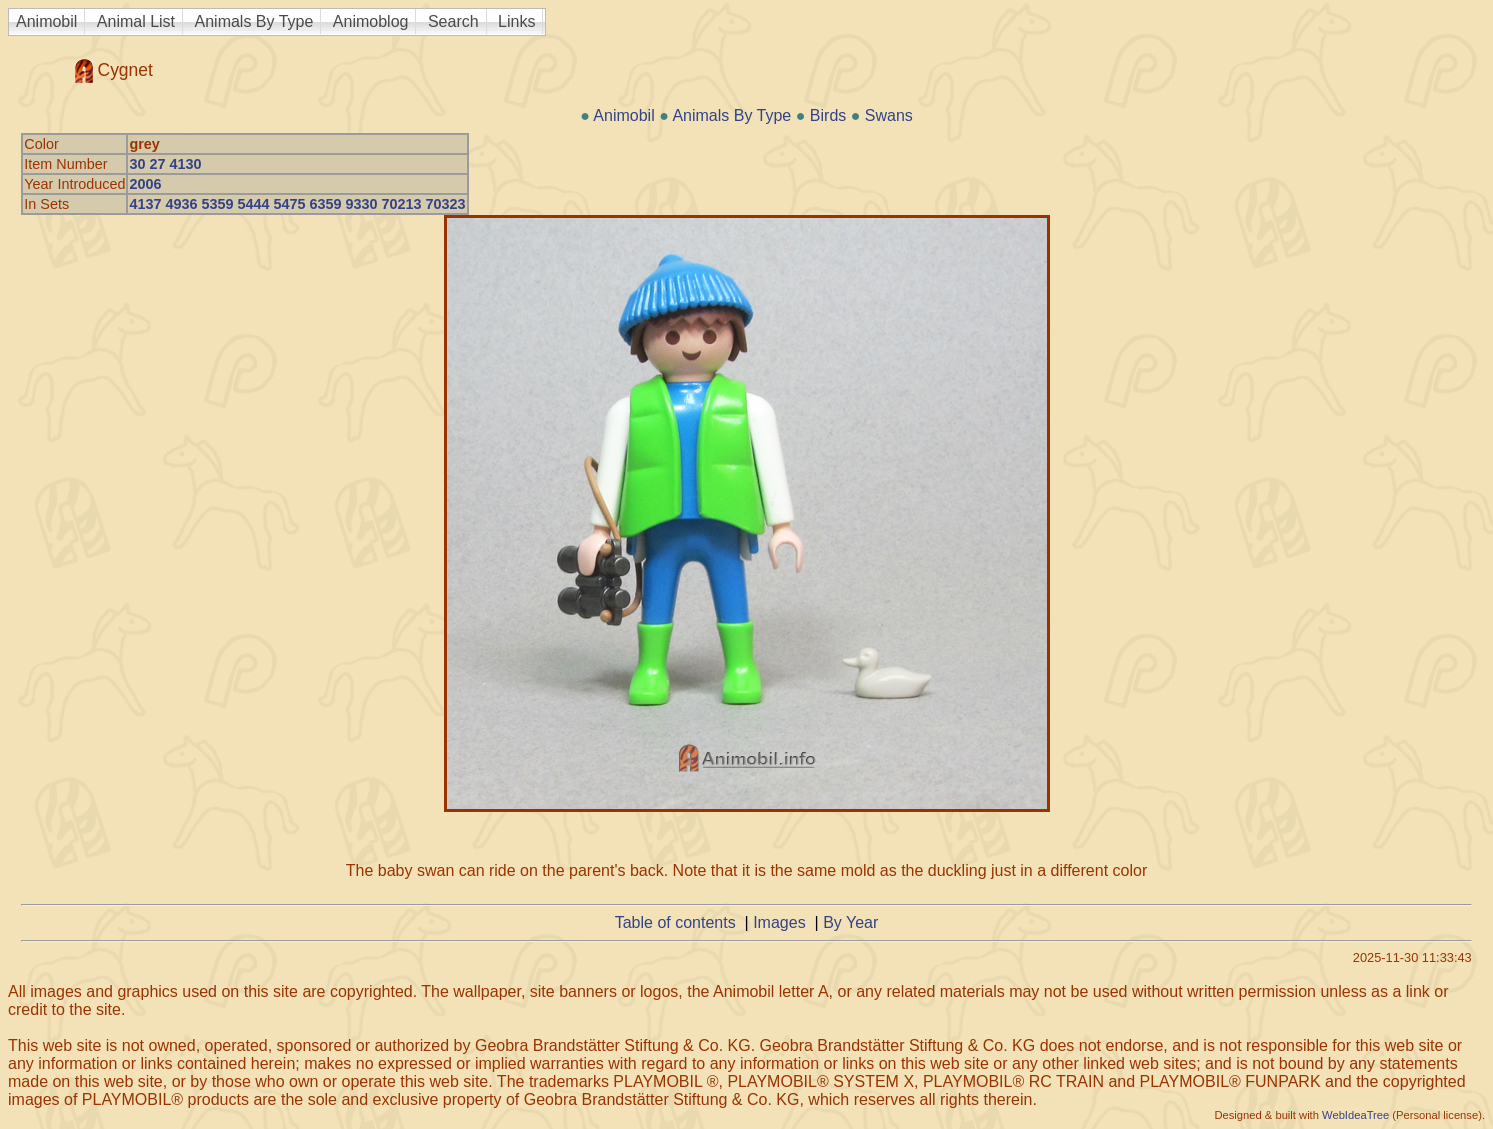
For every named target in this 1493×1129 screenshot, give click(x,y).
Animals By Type (254, 21)
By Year (850, 922)
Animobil (46, 21)
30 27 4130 (165, 164)
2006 (145, 184)
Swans (889, 115)
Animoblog (371, 21)
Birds (828, 115)
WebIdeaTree (1355, 1115)
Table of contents (675, 922)
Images (779, 922)
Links (516, 21)
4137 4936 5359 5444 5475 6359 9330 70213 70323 (297, 204)
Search (453, 21)
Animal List (136, 21)
